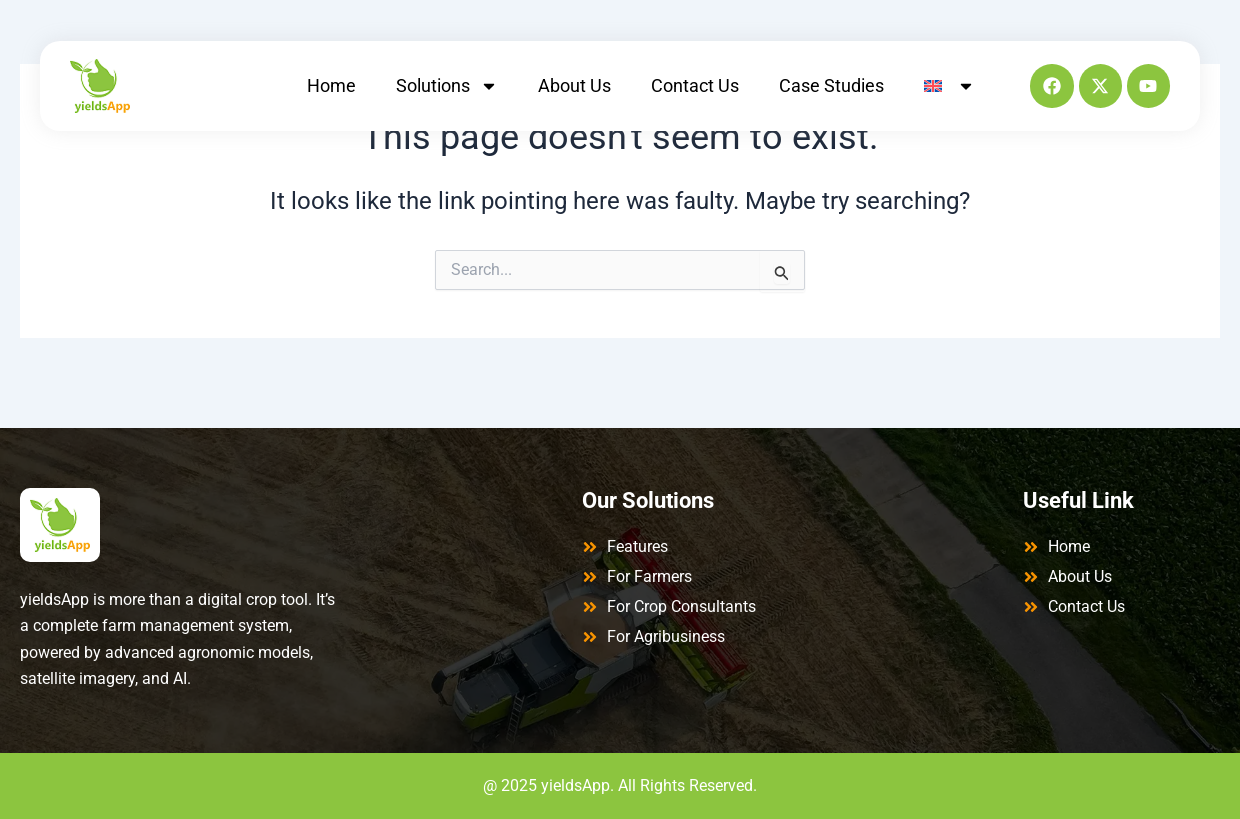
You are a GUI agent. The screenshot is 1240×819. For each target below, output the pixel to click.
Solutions (447, 86)
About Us (574, 85)
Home (331, 85)
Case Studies (831, 85)
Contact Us (695, 85)
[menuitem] (949, 86)
